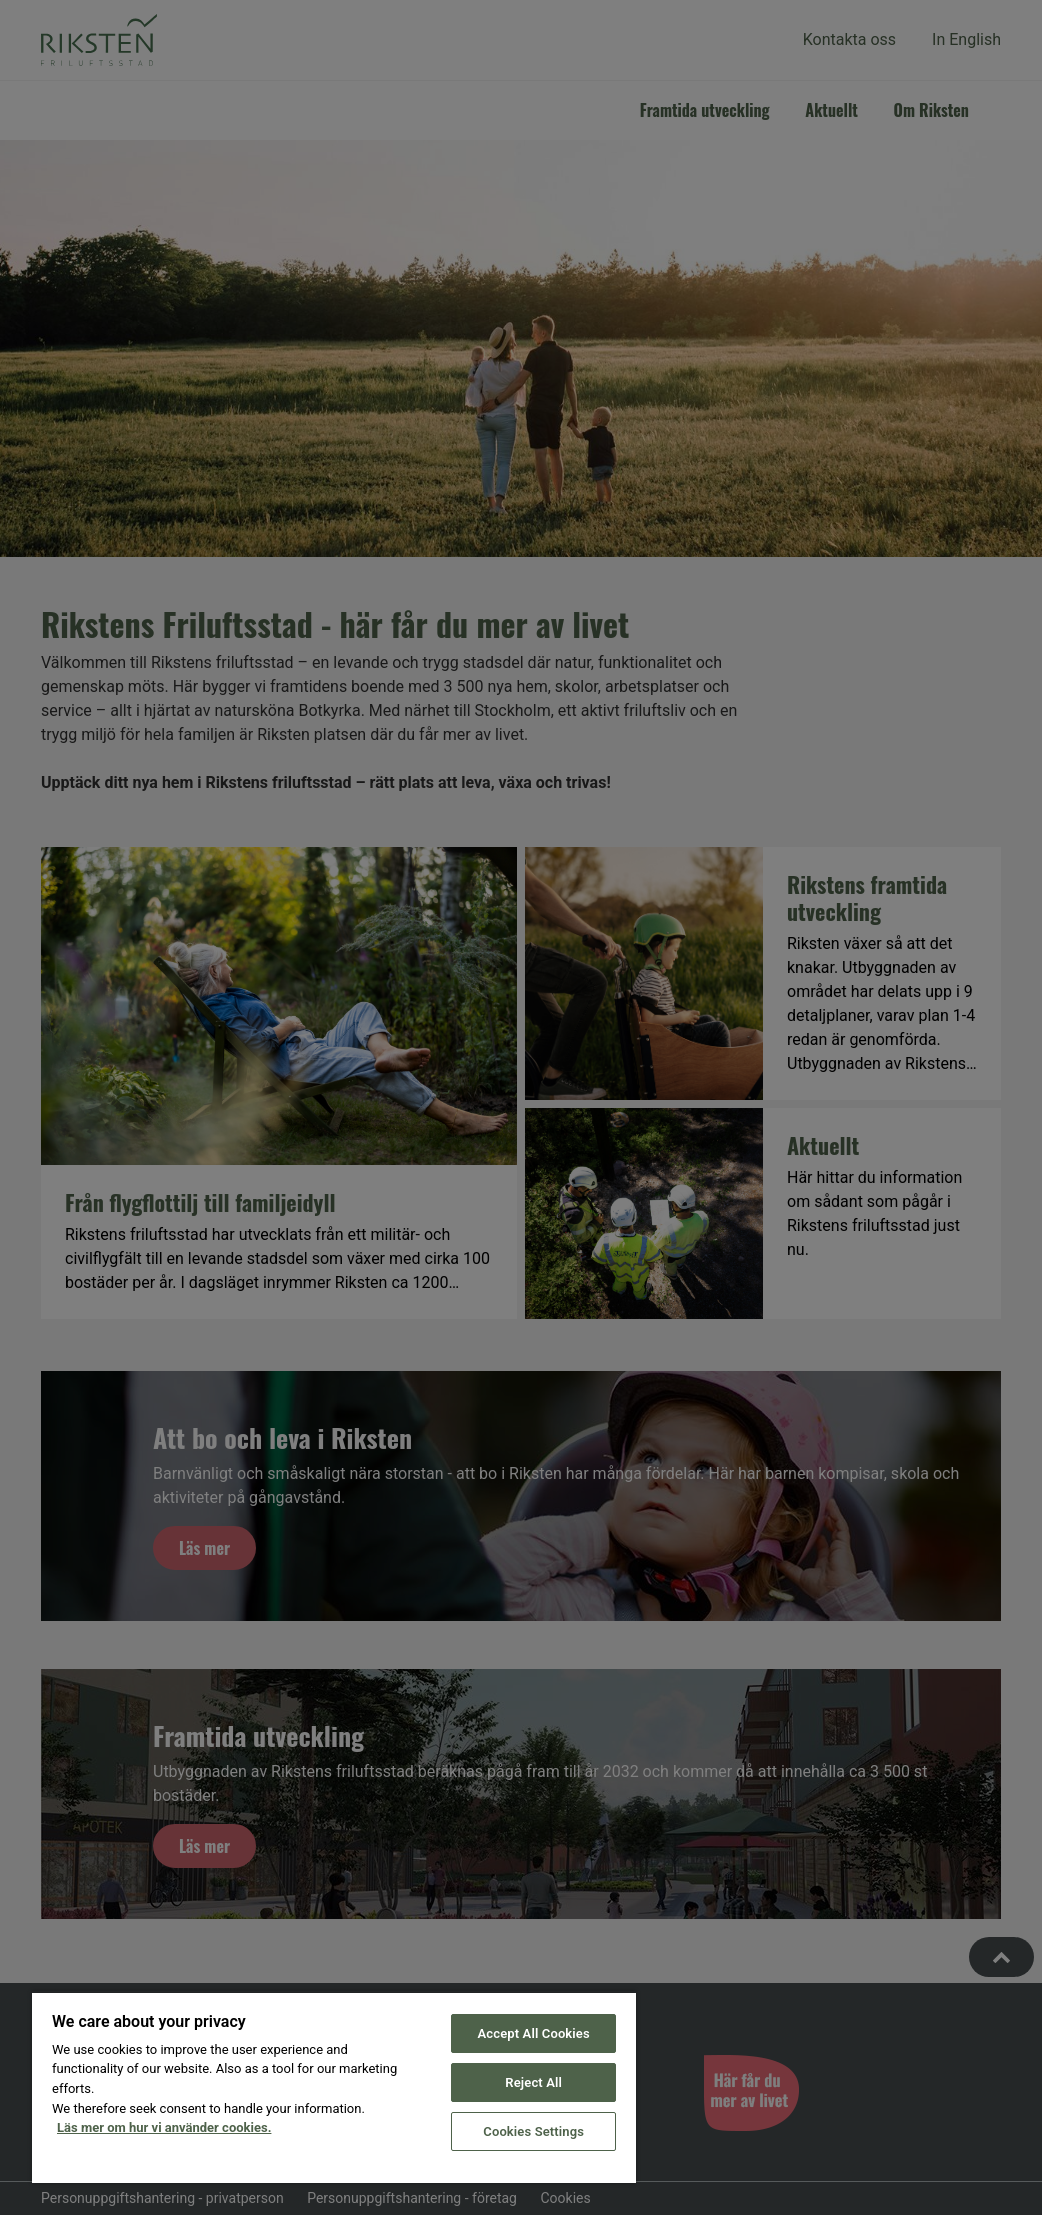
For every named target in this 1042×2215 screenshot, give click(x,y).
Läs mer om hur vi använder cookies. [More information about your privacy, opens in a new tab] (164, 2127)
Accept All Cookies (534, 2033)
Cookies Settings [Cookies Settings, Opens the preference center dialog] (533, 2131)
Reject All (533, 2082)
